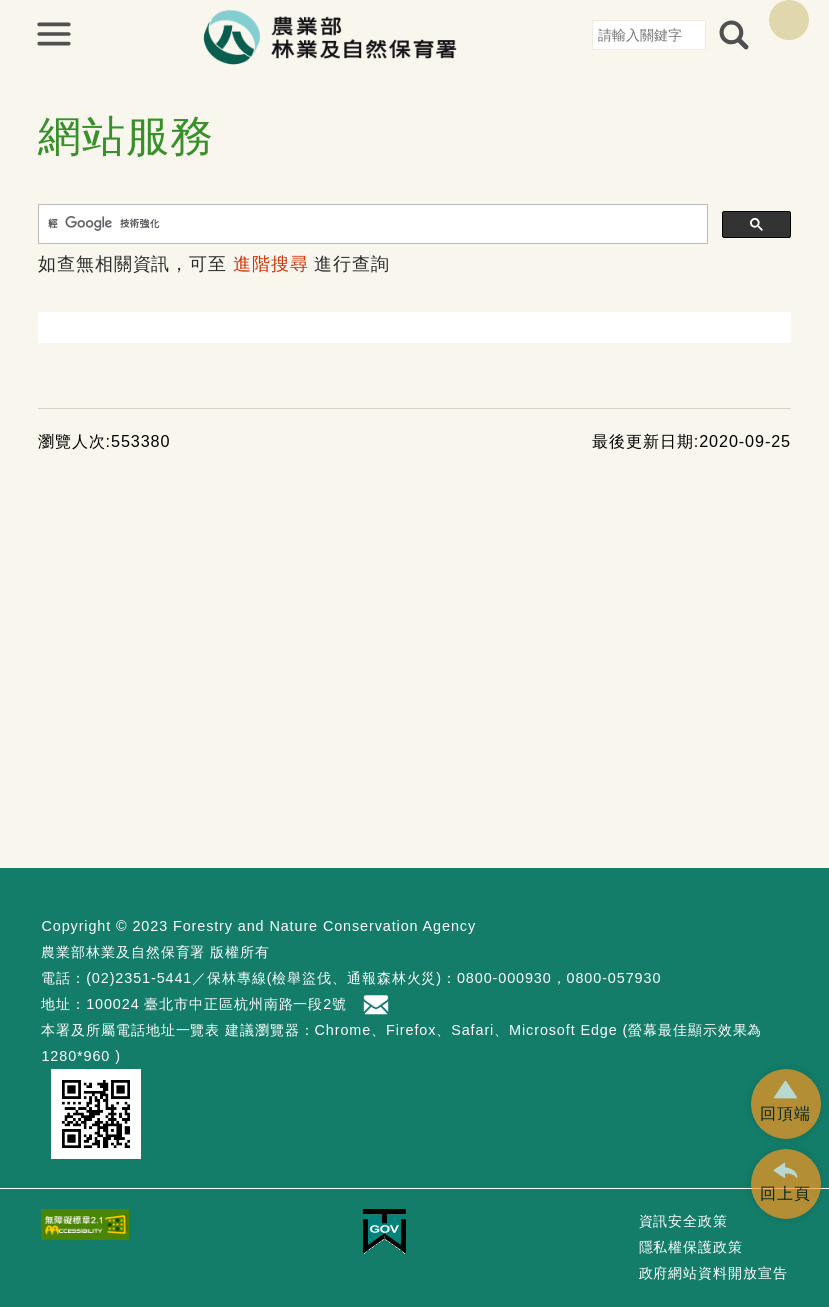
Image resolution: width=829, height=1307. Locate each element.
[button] (786, 1104)
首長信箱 (378, 1005)
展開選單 (54, 34)
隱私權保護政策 (691, 1247)
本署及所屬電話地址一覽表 (130, 1030)
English (789, 20)
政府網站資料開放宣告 (713, 1273)
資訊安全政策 (683, 1221)
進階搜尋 (271, 264)
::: (584, 34)
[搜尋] (371, 224)
